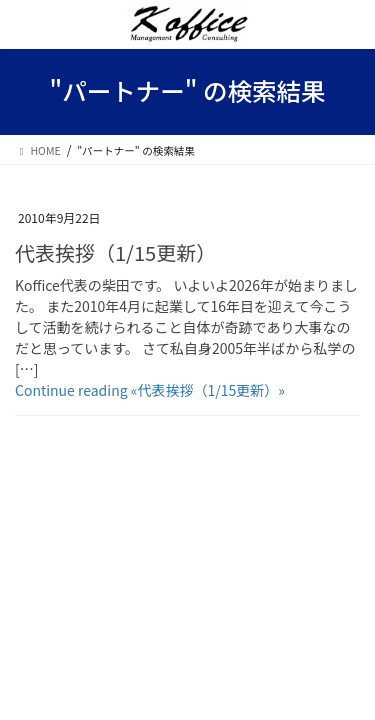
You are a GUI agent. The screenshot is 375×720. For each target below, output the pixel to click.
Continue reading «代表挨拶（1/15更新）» (150, 390)
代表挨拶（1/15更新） (115, 252)
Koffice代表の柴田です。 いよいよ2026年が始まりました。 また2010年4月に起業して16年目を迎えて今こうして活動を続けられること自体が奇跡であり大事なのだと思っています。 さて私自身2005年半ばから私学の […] (186, 327)
